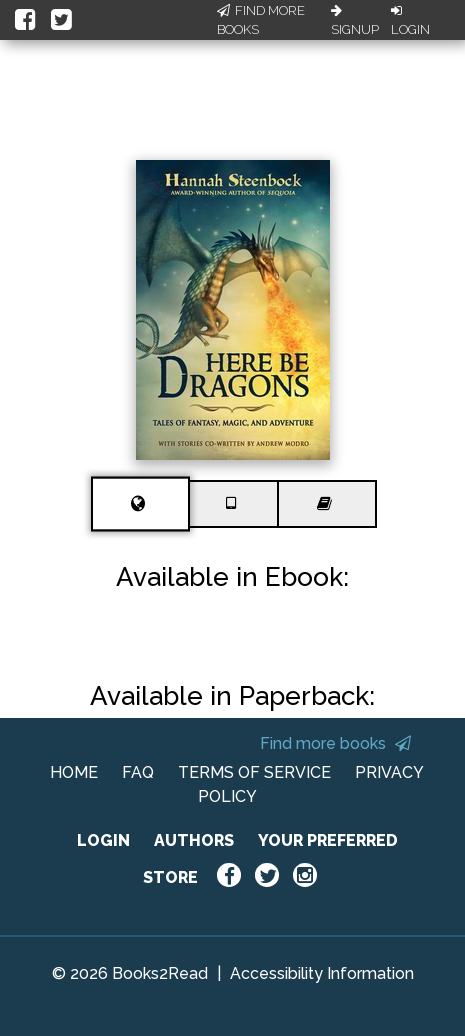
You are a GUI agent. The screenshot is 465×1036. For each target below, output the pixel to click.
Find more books (335, 743)
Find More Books (261, 20)
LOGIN (103, 840)
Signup (355, 21)
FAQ (138, 772)
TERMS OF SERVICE (254, 772)
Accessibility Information (322, 973)
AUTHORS (194, 840)
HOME (74, 772)
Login (410, 21)
